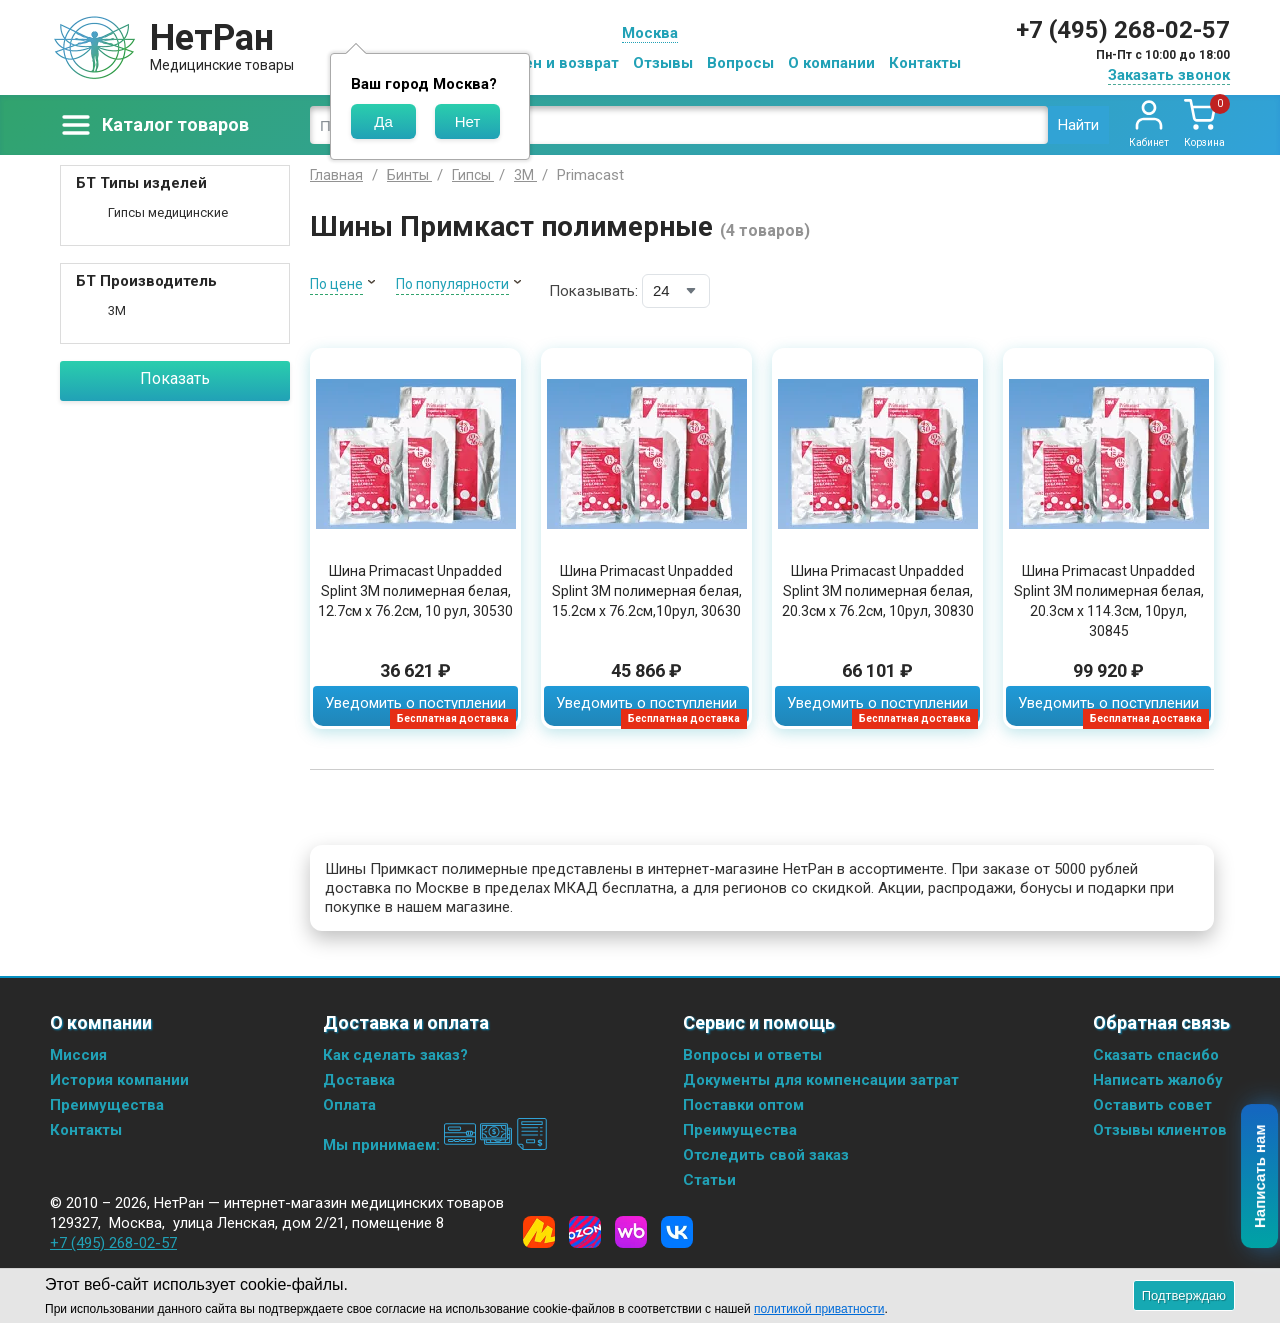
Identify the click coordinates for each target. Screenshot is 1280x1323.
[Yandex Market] (539, 1232)
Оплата (349, 1105)
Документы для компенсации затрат (821, 1080)
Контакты (925, 63)
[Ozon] (585, 1232)
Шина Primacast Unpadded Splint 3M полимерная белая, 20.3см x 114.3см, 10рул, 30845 (1109, 601)
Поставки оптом (743, 1105)
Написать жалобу (1158, 1080)
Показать (175, 378)
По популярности (452, 284)
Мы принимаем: (435, 1145)
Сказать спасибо (1156, 1055)
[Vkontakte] (677, 1232)
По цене (336, 284)
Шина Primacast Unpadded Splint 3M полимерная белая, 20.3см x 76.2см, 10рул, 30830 (878, 591)
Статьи (709, 1180)
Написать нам (1260, 1177)
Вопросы (740, 63)
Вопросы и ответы (752, 1055)
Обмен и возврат (556, 63)
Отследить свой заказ (766, 1155)
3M (117, 310)
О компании (831, 63)
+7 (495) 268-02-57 (1123, 30)
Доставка (359, 1080)
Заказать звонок (1169, 75)
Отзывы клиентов (1160, 1130)
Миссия (78, 1055)
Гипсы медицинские (168, 212)
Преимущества (107, 1105)
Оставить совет (1152, 1105)
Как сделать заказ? (395, 1055)
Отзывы (663, 63)
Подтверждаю (1184, 1295)
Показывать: (593, 291)
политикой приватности (819, 1309)
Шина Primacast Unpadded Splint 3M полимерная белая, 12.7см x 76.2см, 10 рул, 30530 (415, 591)
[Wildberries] (631, 1232)
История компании (119, 1080)
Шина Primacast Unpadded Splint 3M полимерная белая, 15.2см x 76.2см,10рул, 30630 (647, 591)
